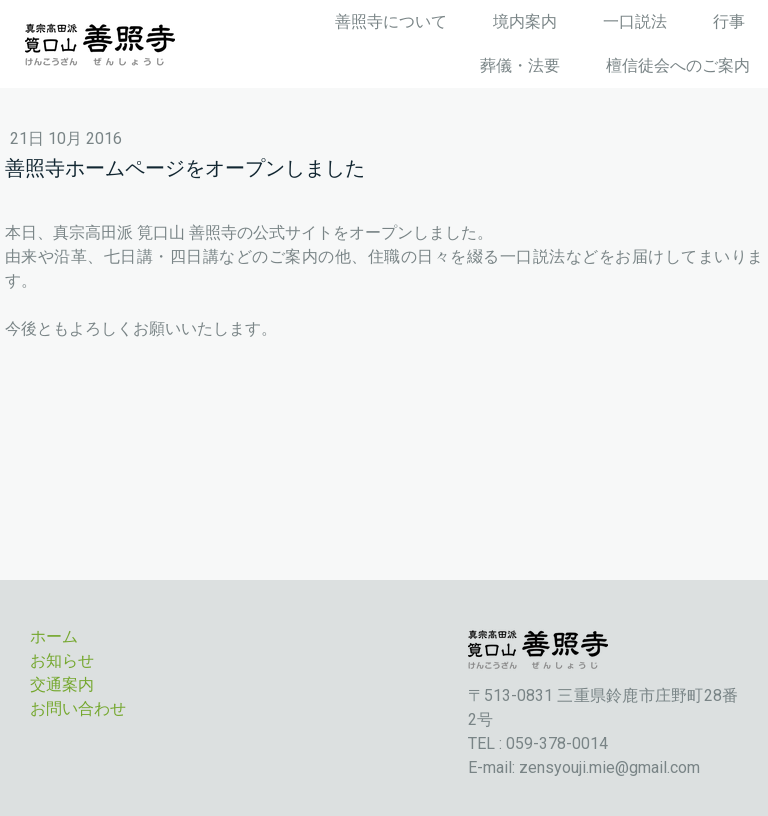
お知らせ (62, 660)
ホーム (54, 636)
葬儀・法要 (520, 65)
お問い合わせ (78, 708)
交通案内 (62, 684)
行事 (729, 21)
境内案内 (525, 21)
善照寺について (391, 21)
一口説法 (635, 21)
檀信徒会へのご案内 (678, 65)
